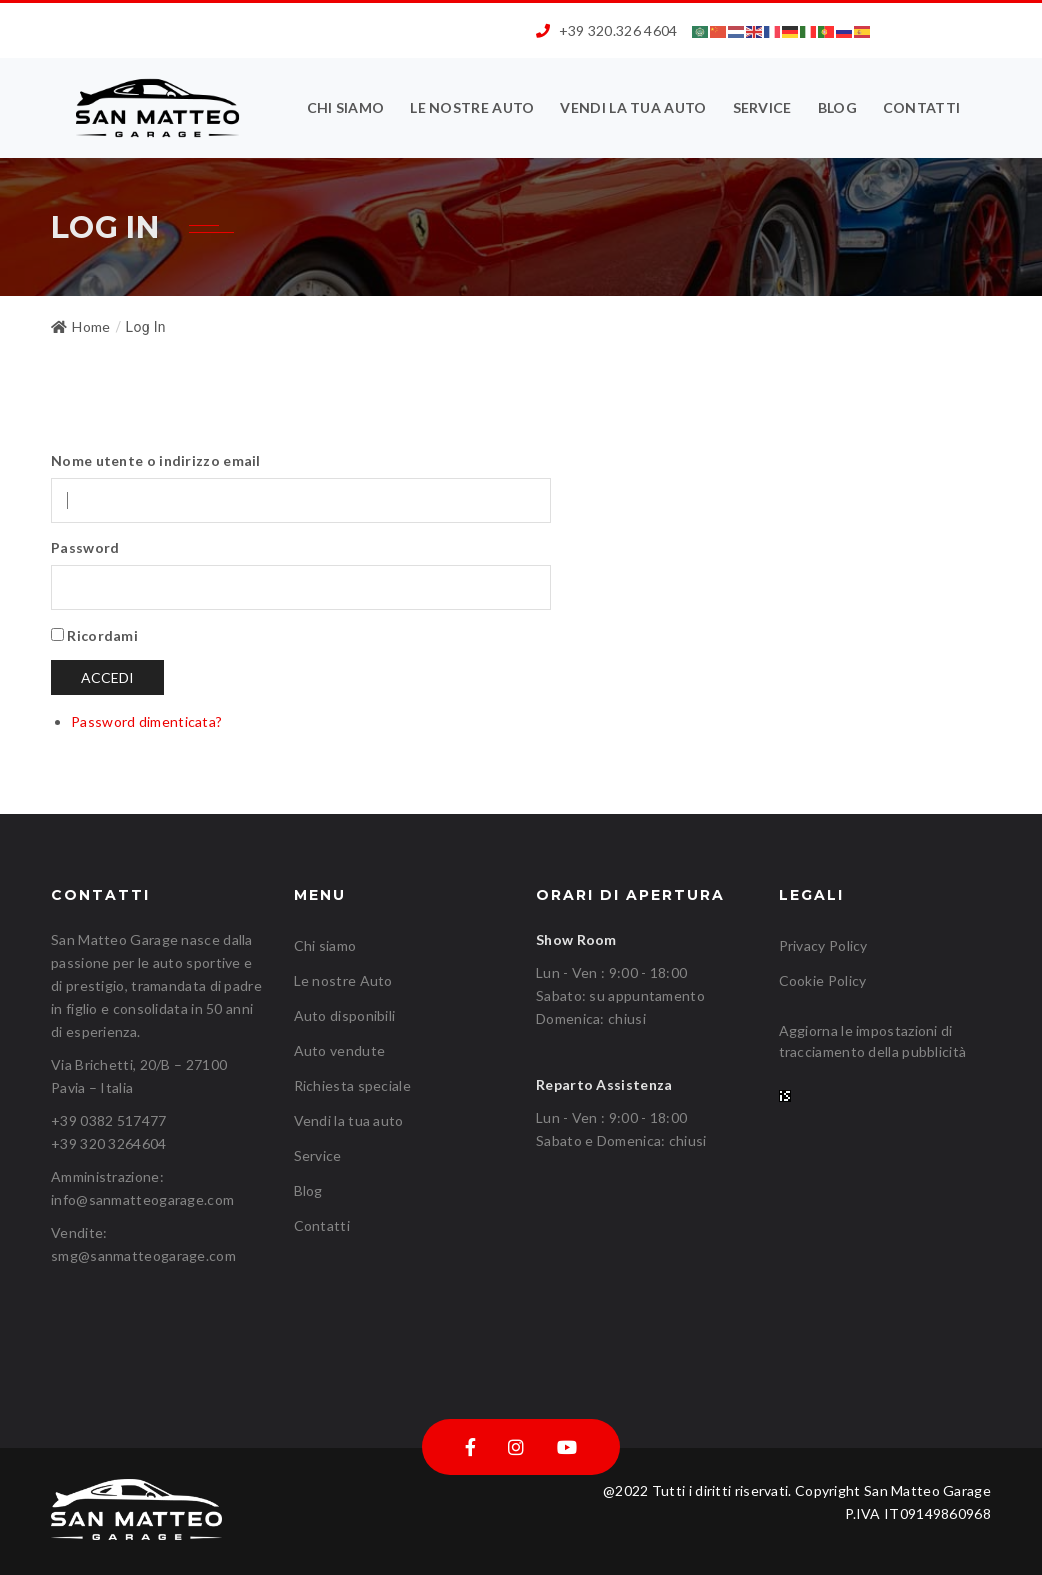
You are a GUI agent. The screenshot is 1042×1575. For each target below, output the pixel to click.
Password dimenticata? (146, 721)
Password (85, 547)
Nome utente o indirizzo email (156, 460)
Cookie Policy (823, 980)
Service (762, 107)
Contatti (921, 107)
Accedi (107, 677)
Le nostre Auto (472, 107)
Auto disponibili (345, 1015)
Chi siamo (346, 107)
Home (81, 326)
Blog (837, 107)
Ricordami (102, 635)
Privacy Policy (823, 945)
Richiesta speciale (352, 1085)
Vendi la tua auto (633, 107)
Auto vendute (340, 1050)
